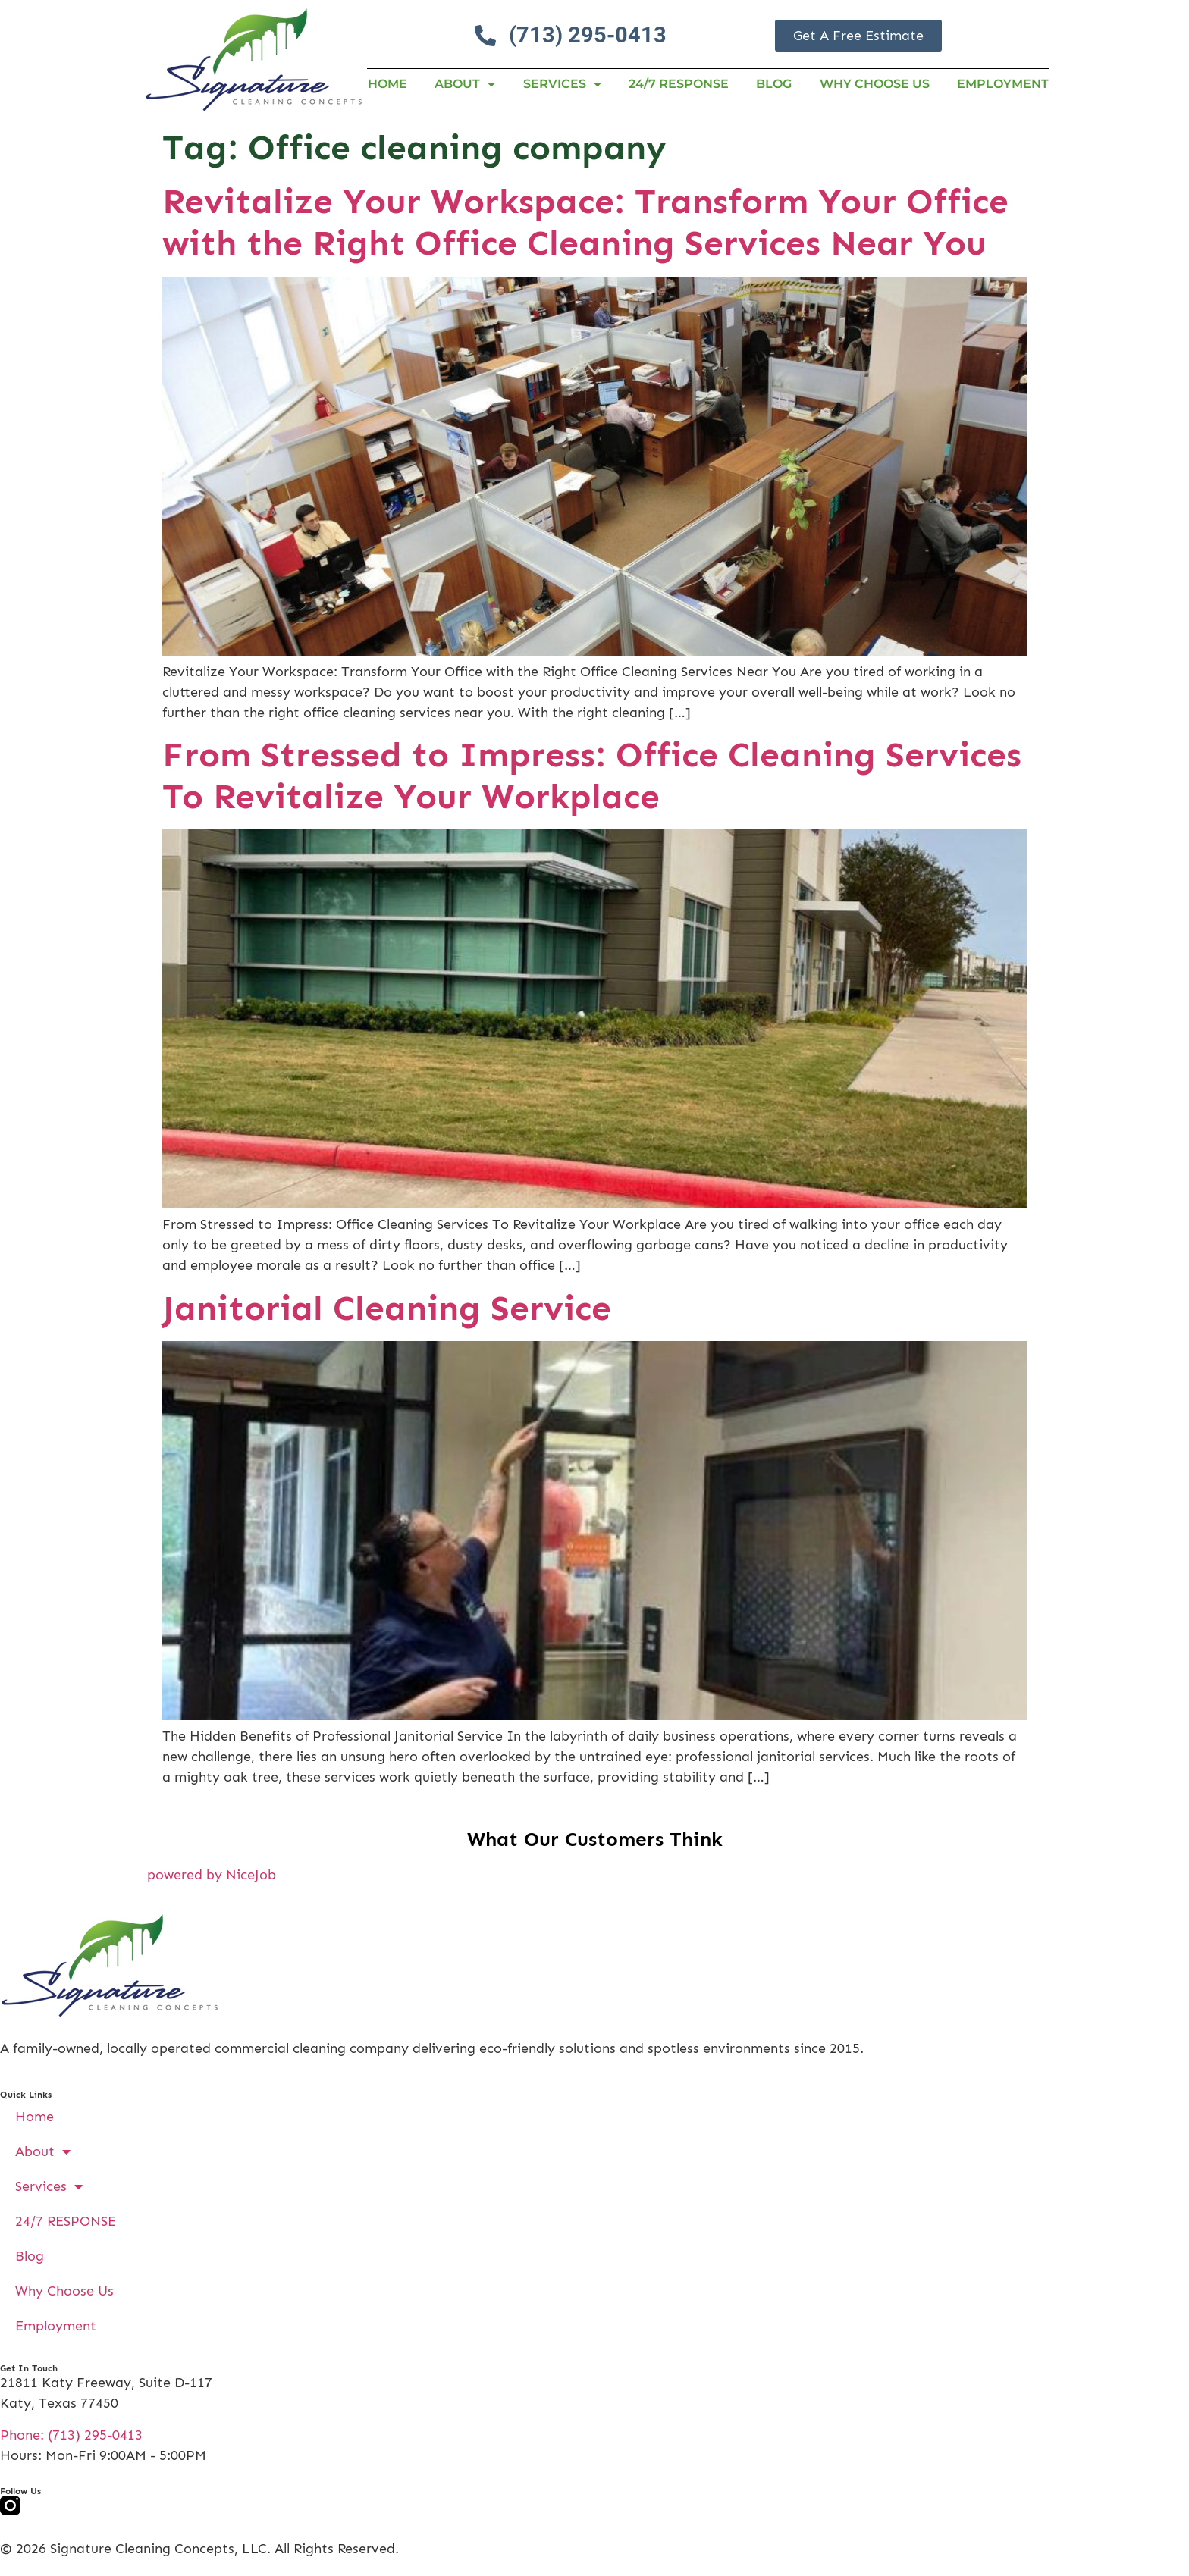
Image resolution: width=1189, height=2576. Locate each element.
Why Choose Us (875, 84)
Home (387, 84)
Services (562, 84)
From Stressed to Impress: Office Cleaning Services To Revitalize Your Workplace (591, 775)
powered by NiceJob (211, 1874)
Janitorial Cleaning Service (386, 1308)
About (465, 84)
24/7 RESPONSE (679, 84)
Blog (774, 84)
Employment (1003, 84)
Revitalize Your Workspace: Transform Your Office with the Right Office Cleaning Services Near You (585, 222)
